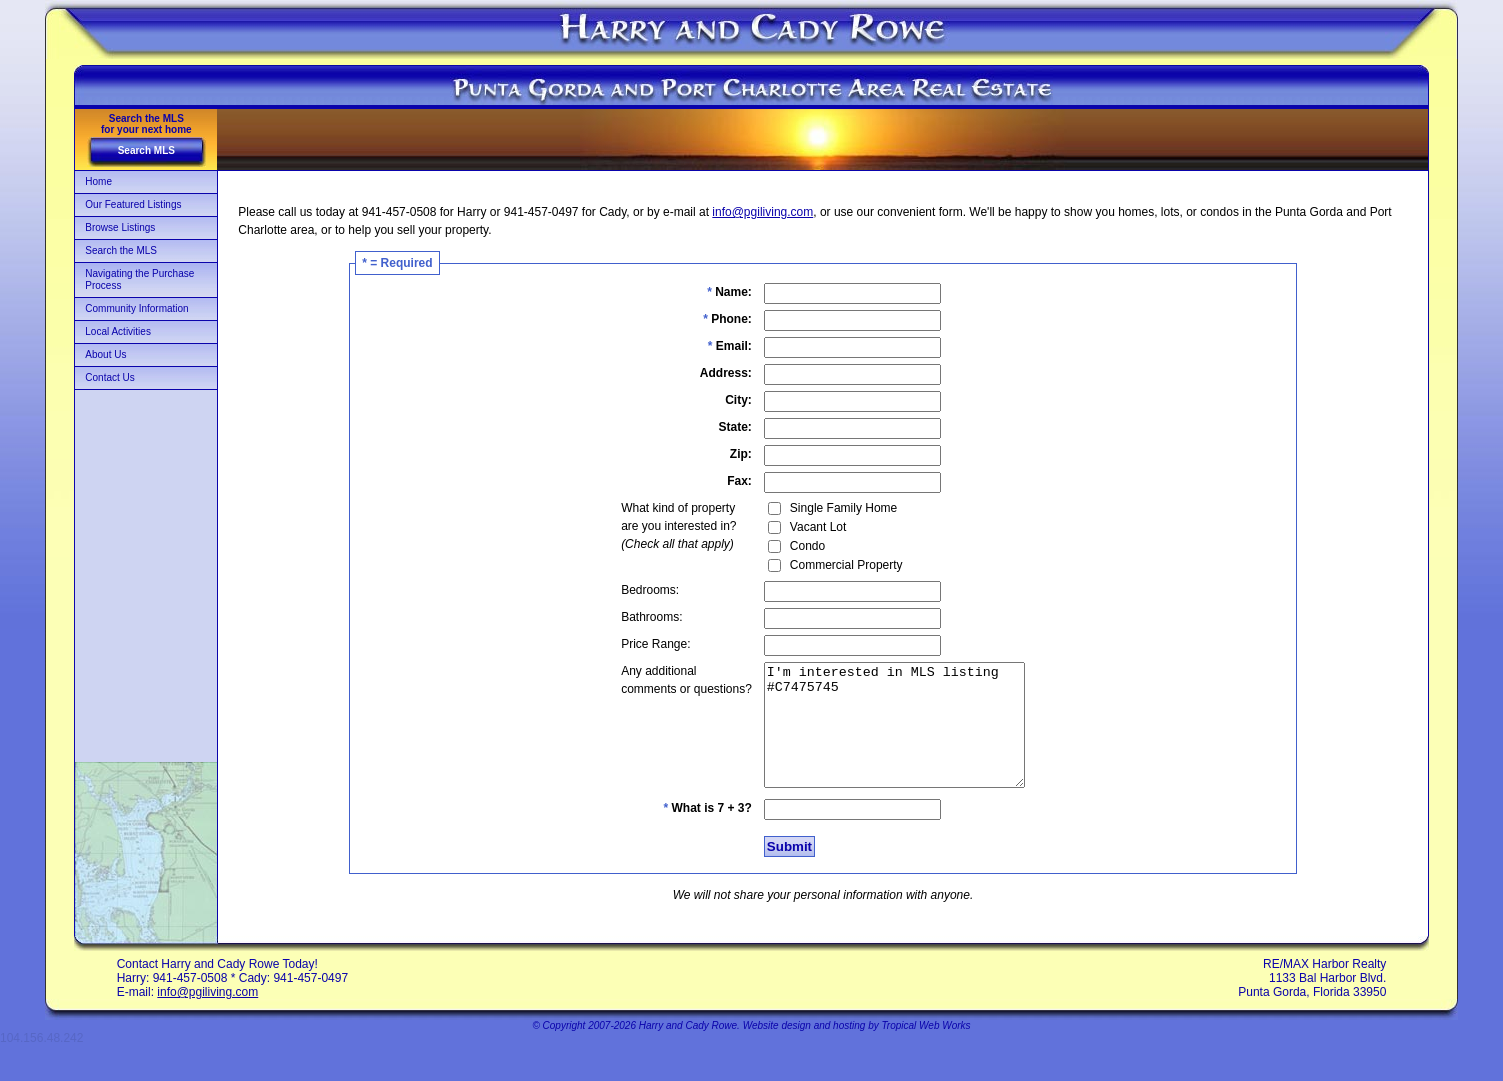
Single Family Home (828, 508)
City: (723, 400)
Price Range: (640, 644)
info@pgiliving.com (762, 212)
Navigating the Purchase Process (139, 279)
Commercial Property (831, 565)
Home (98, 181)
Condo (792, 546)
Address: (711, 373)
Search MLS (146, 150)
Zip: (726, 454)
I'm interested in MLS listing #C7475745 (894, 737)
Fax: (724, 481)
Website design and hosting (804, 1049)
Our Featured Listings (133, 204)
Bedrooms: (635, 590)
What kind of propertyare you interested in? (663, 526)
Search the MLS (121, 250)
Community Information (136, 308)
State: (720, 427)
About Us (105, 354)
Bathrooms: (636, 617)
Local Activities (118, 331)
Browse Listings (120, 227)
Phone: (712, 319)
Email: (715, 346)
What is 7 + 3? (692, 832)
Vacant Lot (803, 527)
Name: (714, 292)
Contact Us (109, 377)
